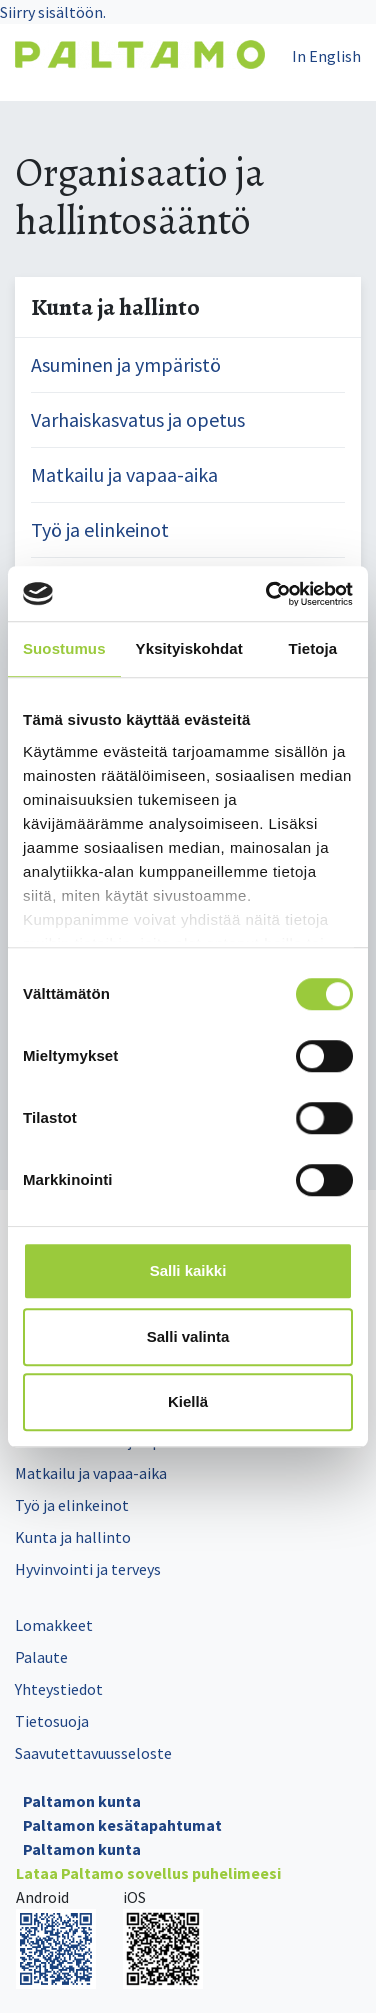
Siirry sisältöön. (53, 12)
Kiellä (188, 1401)
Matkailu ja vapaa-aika (124, 474)
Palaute (41, 1657)
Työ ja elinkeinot (100, 529)
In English (326, 56)
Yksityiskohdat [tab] (189, 648)
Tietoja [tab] (313, 648)
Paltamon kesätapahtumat (122, 1825)
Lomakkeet (54, 1625)
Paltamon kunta (82, 1801)
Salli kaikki (188, 1270)
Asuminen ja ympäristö (126, 364)
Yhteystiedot (59, 1689)
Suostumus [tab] (64, 648)
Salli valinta (188, 1336)
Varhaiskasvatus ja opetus (138, 419)
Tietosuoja (52, 1721)
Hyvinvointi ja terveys (88, 1569)
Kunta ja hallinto (73, 1537)
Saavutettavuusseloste (93, 1753)
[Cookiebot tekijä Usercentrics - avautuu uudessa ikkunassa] (268, 594)
